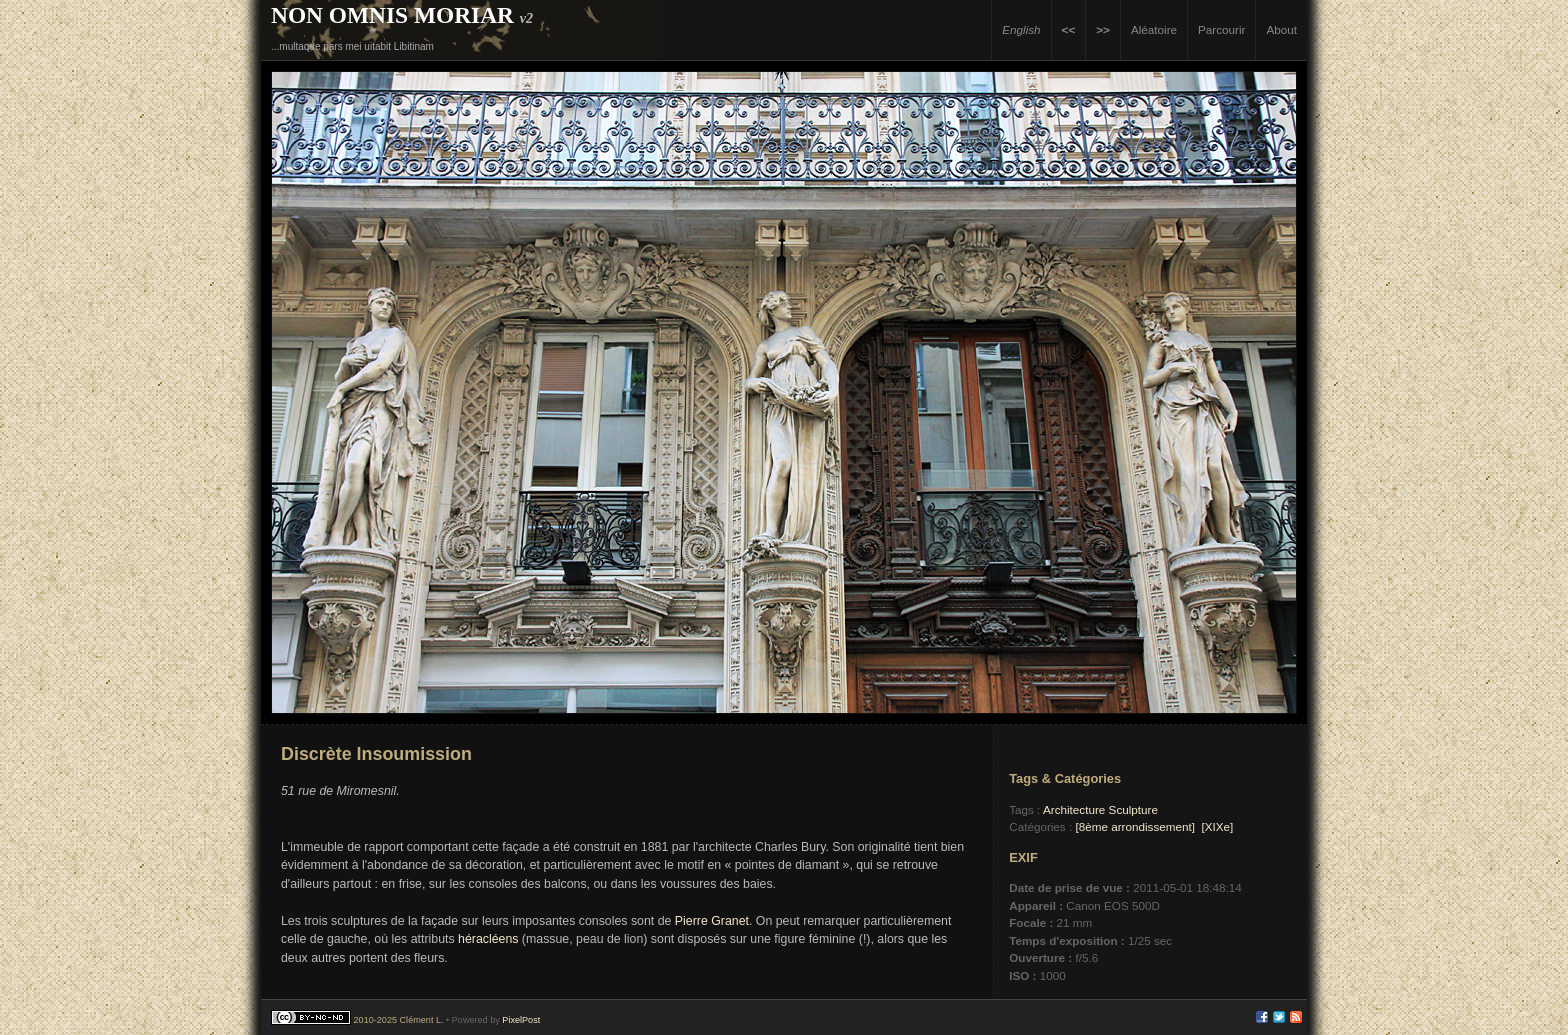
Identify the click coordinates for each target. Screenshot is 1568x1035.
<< (1069, 29)
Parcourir (1221, 29)
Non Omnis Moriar (392, 15)
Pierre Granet (712, 921)
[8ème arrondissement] (1135, 826)
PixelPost (521, 1020)
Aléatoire (1154, 29)
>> (1103, 29)
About (1281, 29)
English (1021, 29)
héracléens (488, 939)
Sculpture (1133, 809)
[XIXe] (1217, 826)
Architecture (1074, 809)
